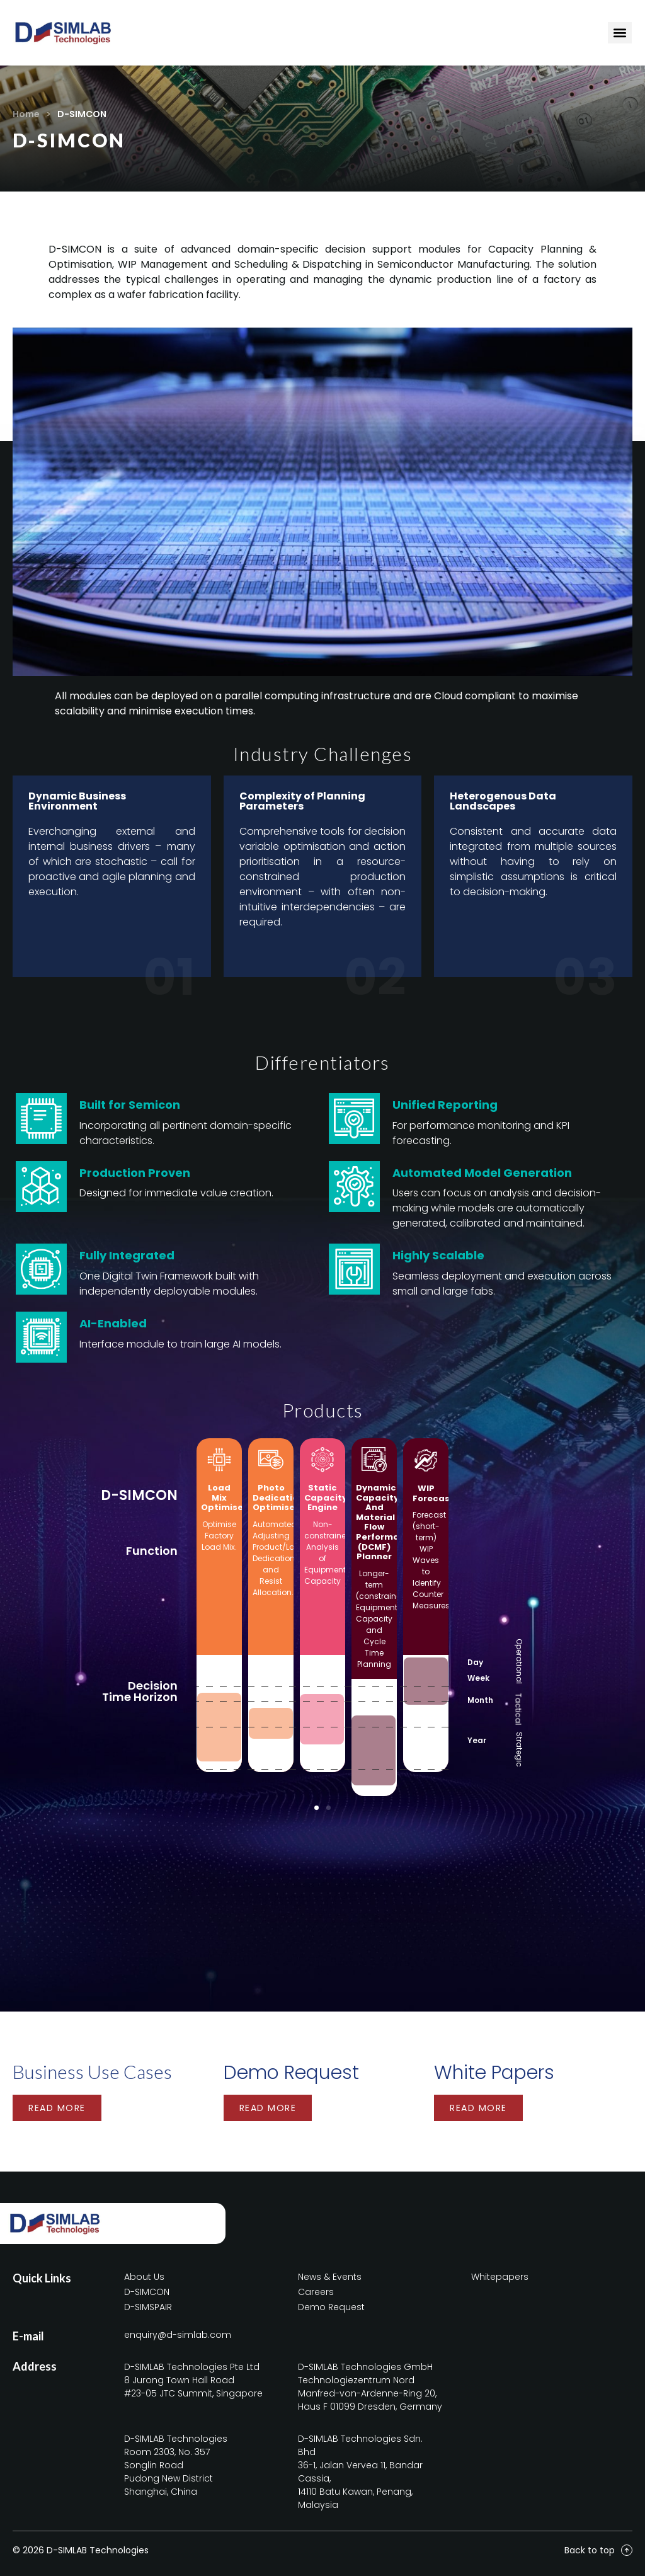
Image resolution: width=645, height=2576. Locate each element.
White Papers (494, 2072)
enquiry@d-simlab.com (177, 2334)
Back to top (589, 2550)
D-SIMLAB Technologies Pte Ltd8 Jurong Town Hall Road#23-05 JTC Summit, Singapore (193, 2380)
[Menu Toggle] (620, 32)
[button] (316, 1808)
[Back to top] (626, 2550)
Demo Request (291, 2072)
